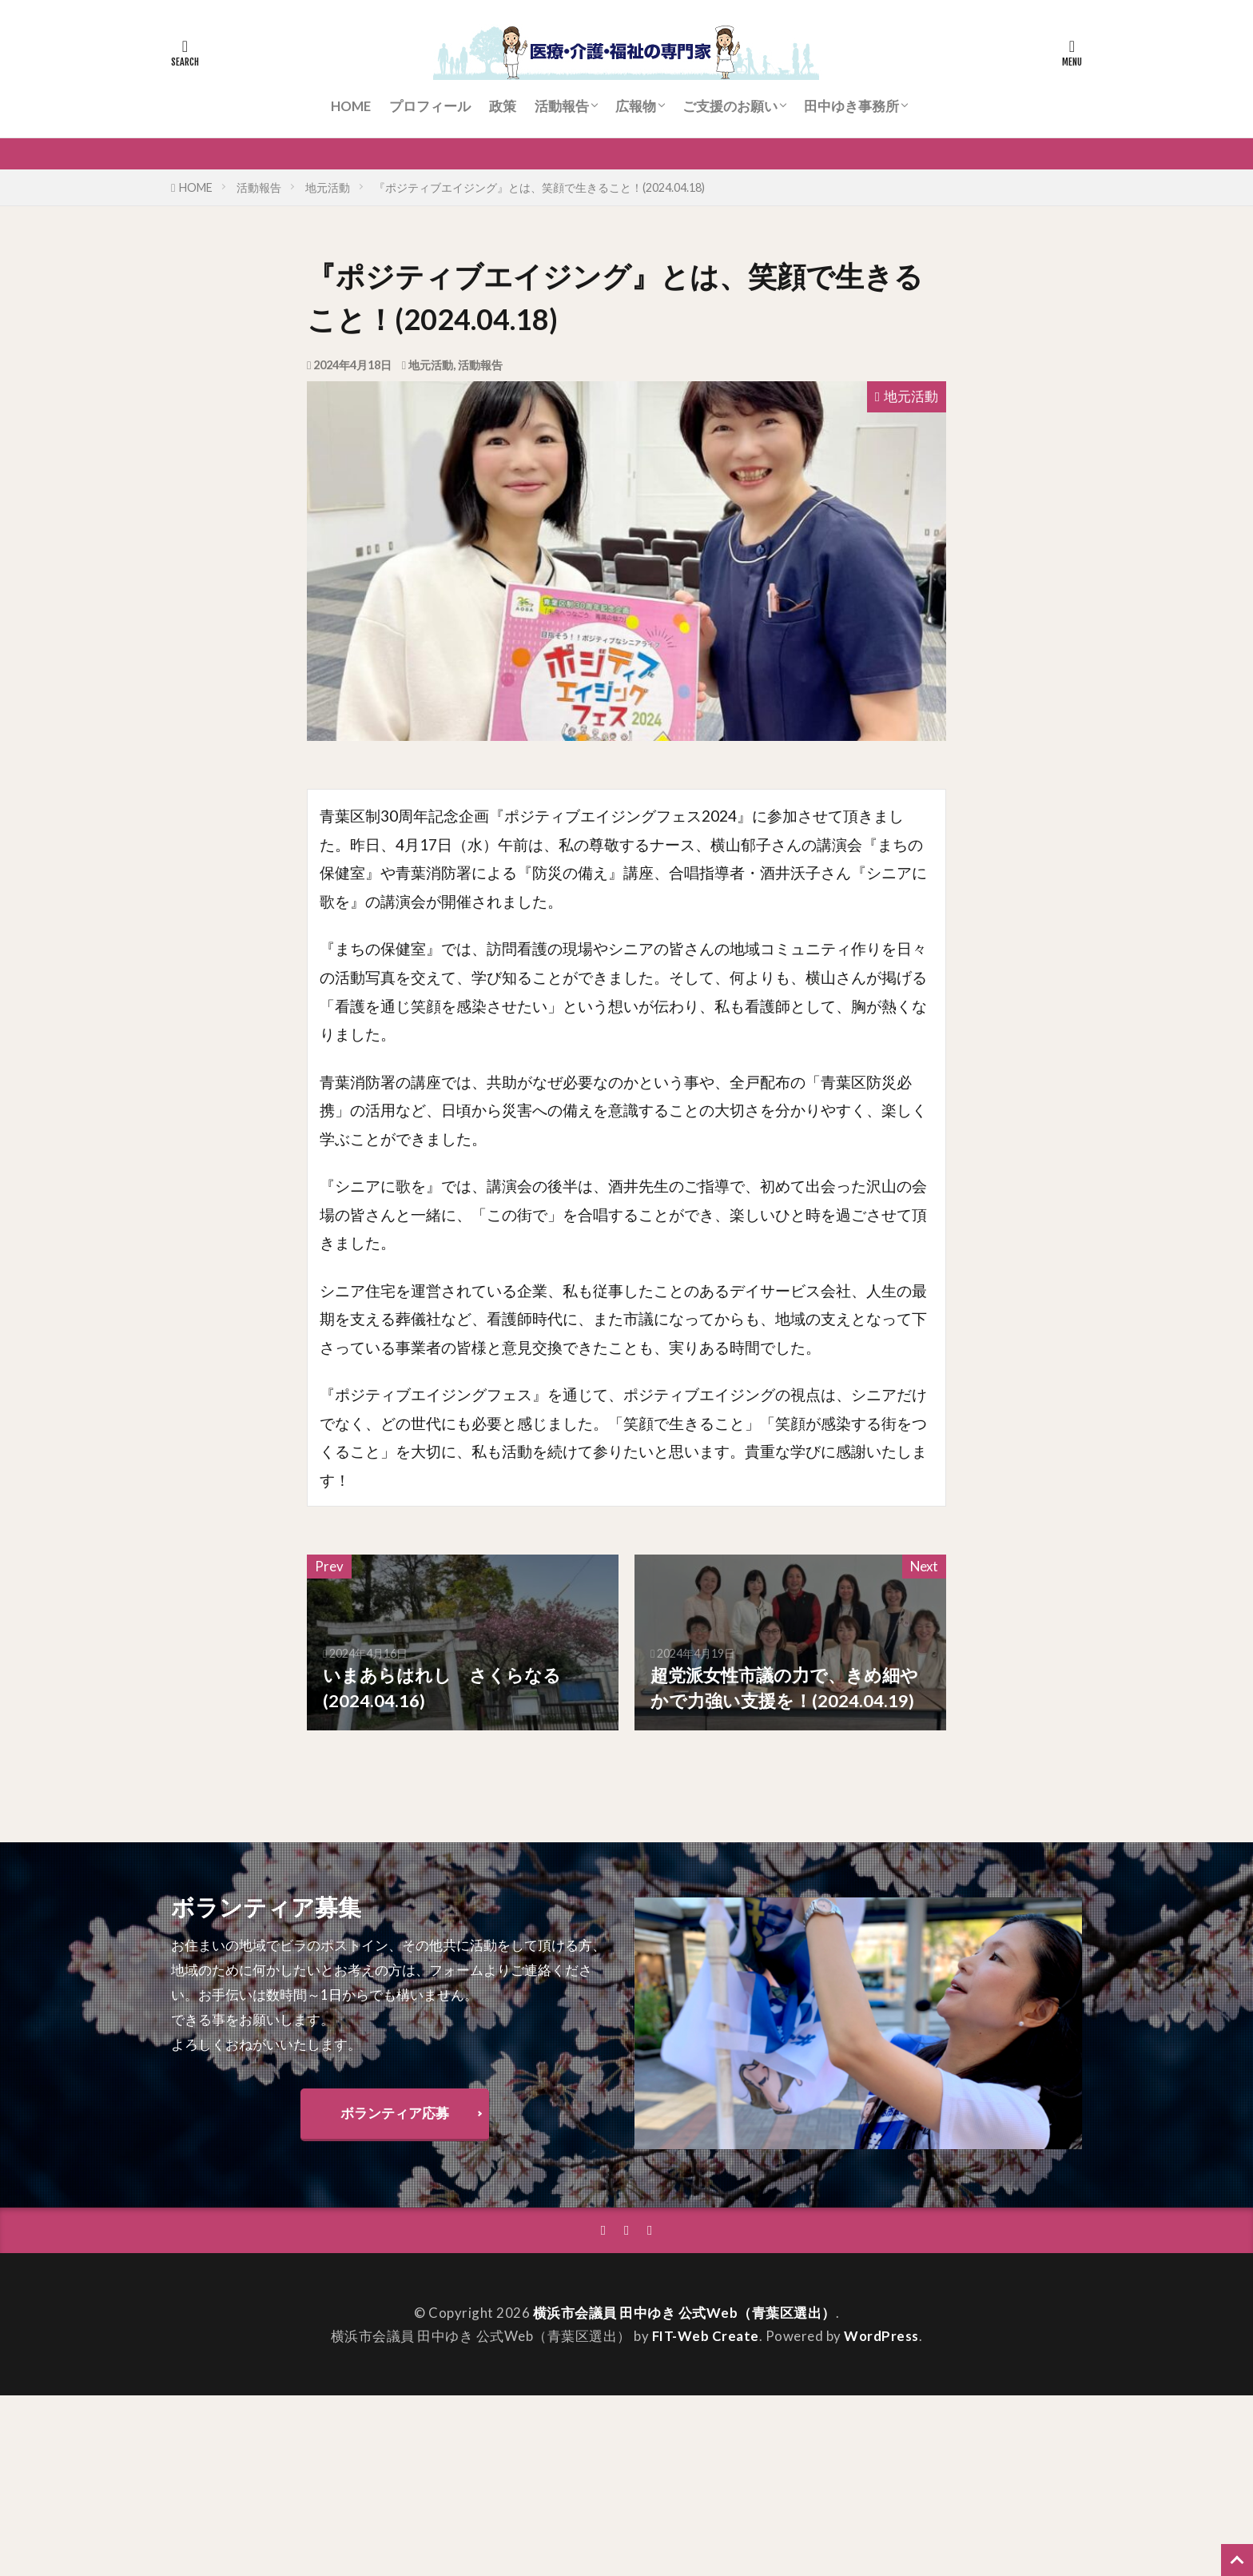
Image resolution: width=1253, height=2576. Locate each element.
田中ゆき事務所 (851, 106)
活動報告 (562, 106)
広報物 (635, 106)
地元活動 (327, 187)
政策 (502, 106)
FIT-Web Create (705, 2335)
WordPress (881, 2335)
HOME (351, 106)
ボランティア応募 (394, 2112)
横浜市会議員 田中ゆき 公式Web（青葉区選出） (684, 2312)
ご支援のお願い (730, 106)
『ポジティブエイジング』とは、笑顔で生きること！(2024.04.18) (539, 187)
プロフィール (430, 106)
